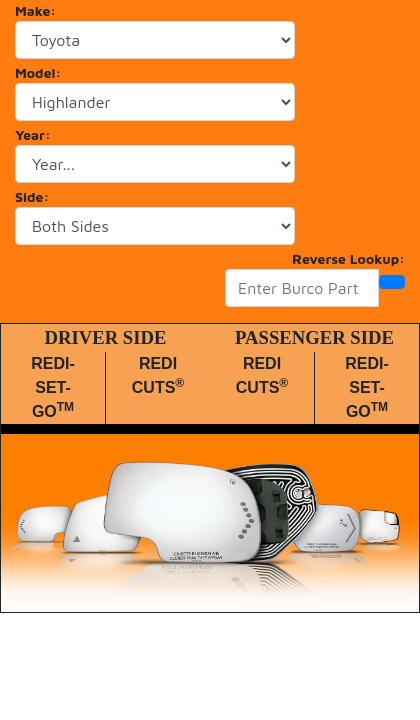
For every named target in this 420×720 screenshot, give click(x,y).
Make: (35, 10)
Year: (33, 134)
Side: (32, 196)
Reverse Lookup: (348, 258)
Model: (38, 72)
